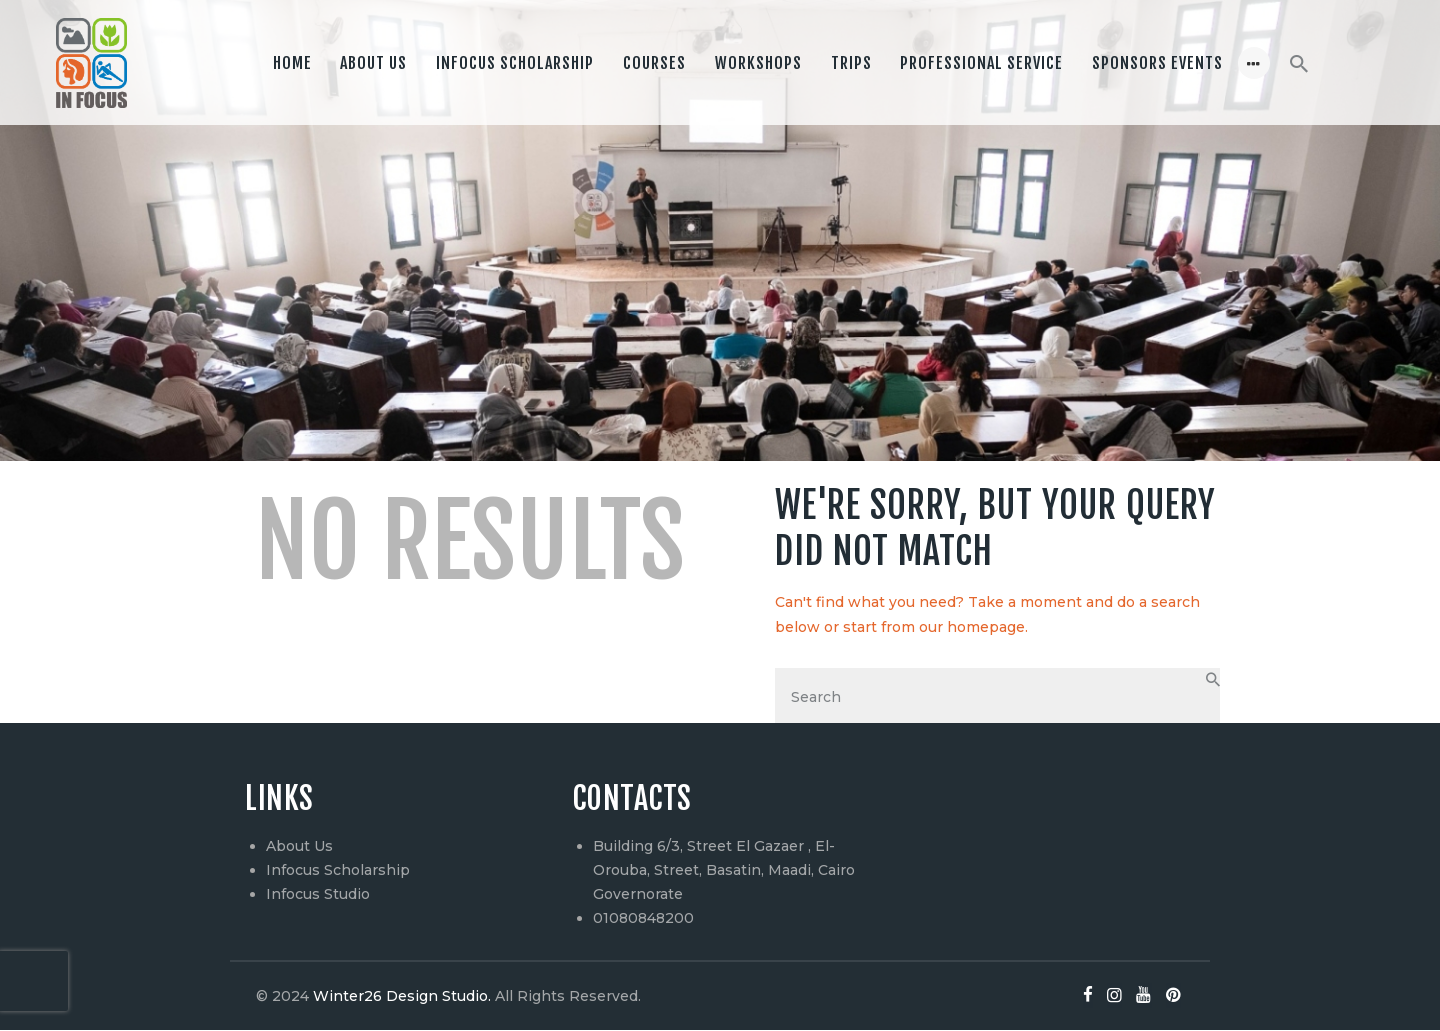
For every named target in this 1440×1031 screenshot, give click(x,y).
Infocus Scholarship (338, 871)
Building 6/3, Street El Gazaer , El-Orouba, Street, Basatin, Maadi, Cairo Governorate (724, 871)
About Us (299, 847)
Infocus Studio (318, 895)
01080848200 (643, 919)
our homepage (972, 627)
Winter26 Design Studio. (400, 997)
